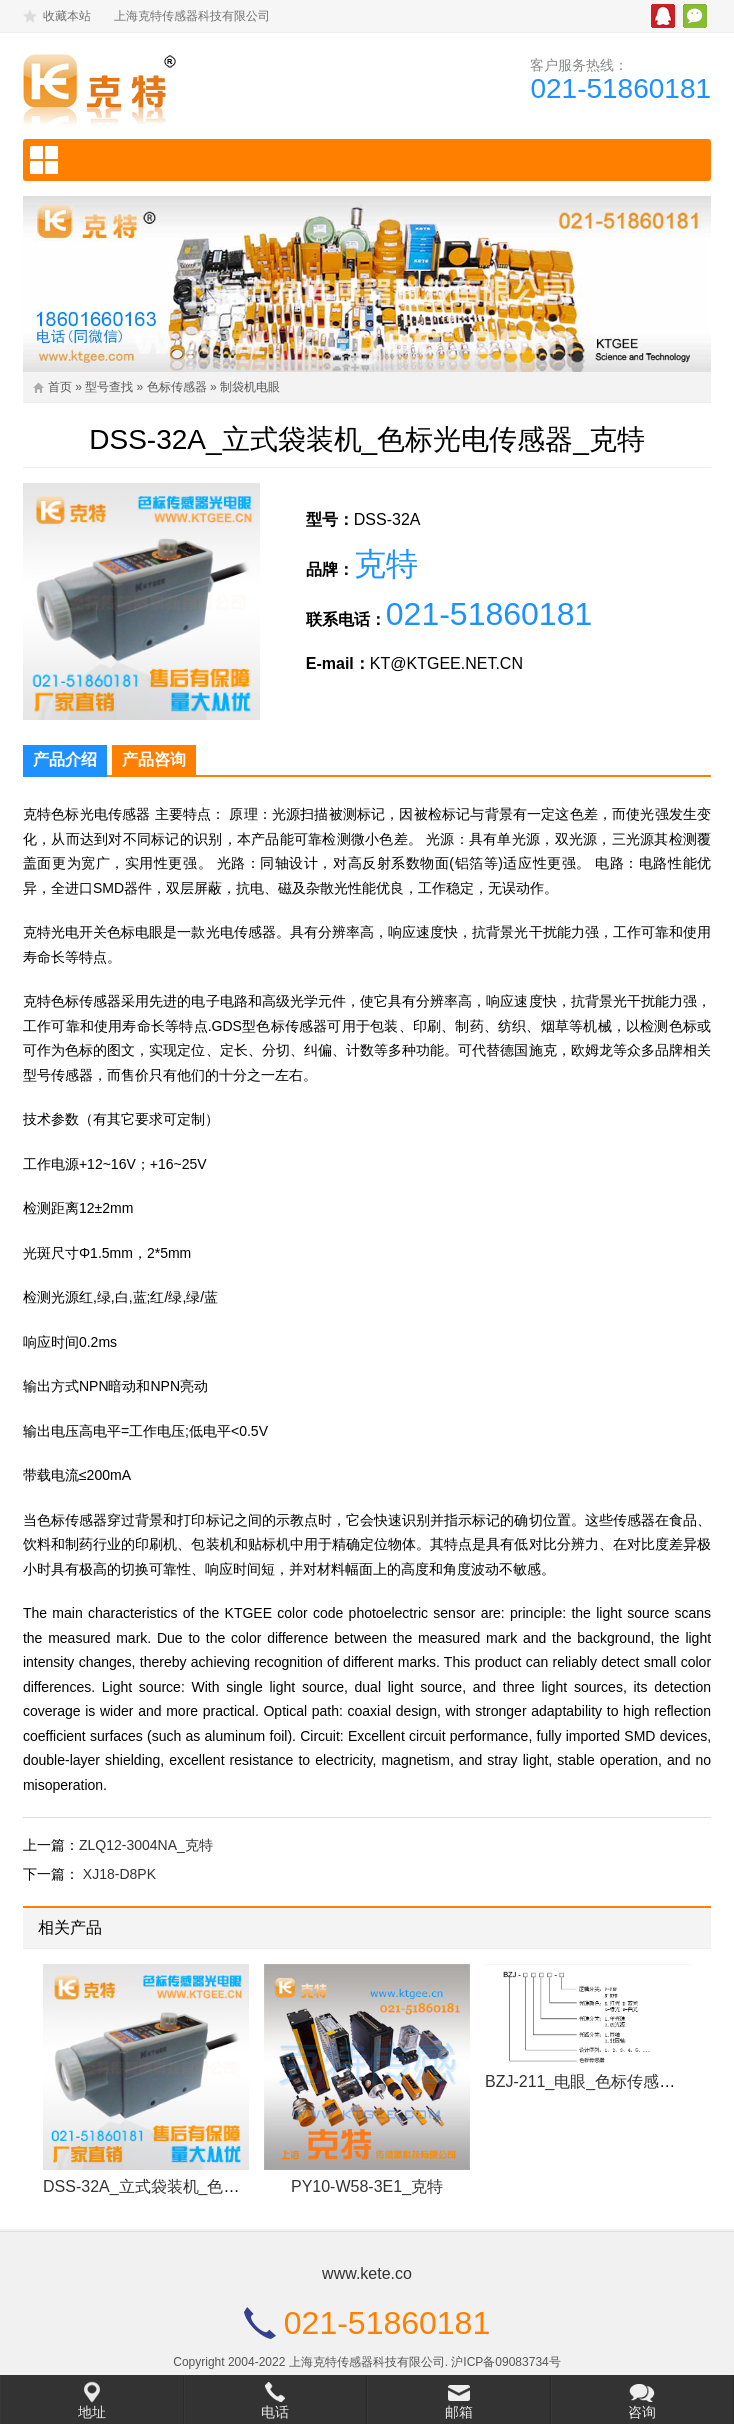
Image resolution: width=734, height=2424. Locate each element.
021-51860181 (620, 88)
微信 (695, 16)
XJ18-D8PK (119, 1874)
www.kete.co (367, 2273)
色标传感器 (177, 387)
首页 (60, 387)
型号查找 (109, 387)
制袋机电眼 (250, 387)
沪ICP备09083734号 (505, 2362)
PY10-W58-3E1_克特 (367, 2186)
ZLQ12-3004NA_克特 (146, 1845)
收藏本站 (67, 16)
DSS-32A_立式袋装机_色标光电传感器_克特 (201, 2186)
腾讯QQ (663, 16)
